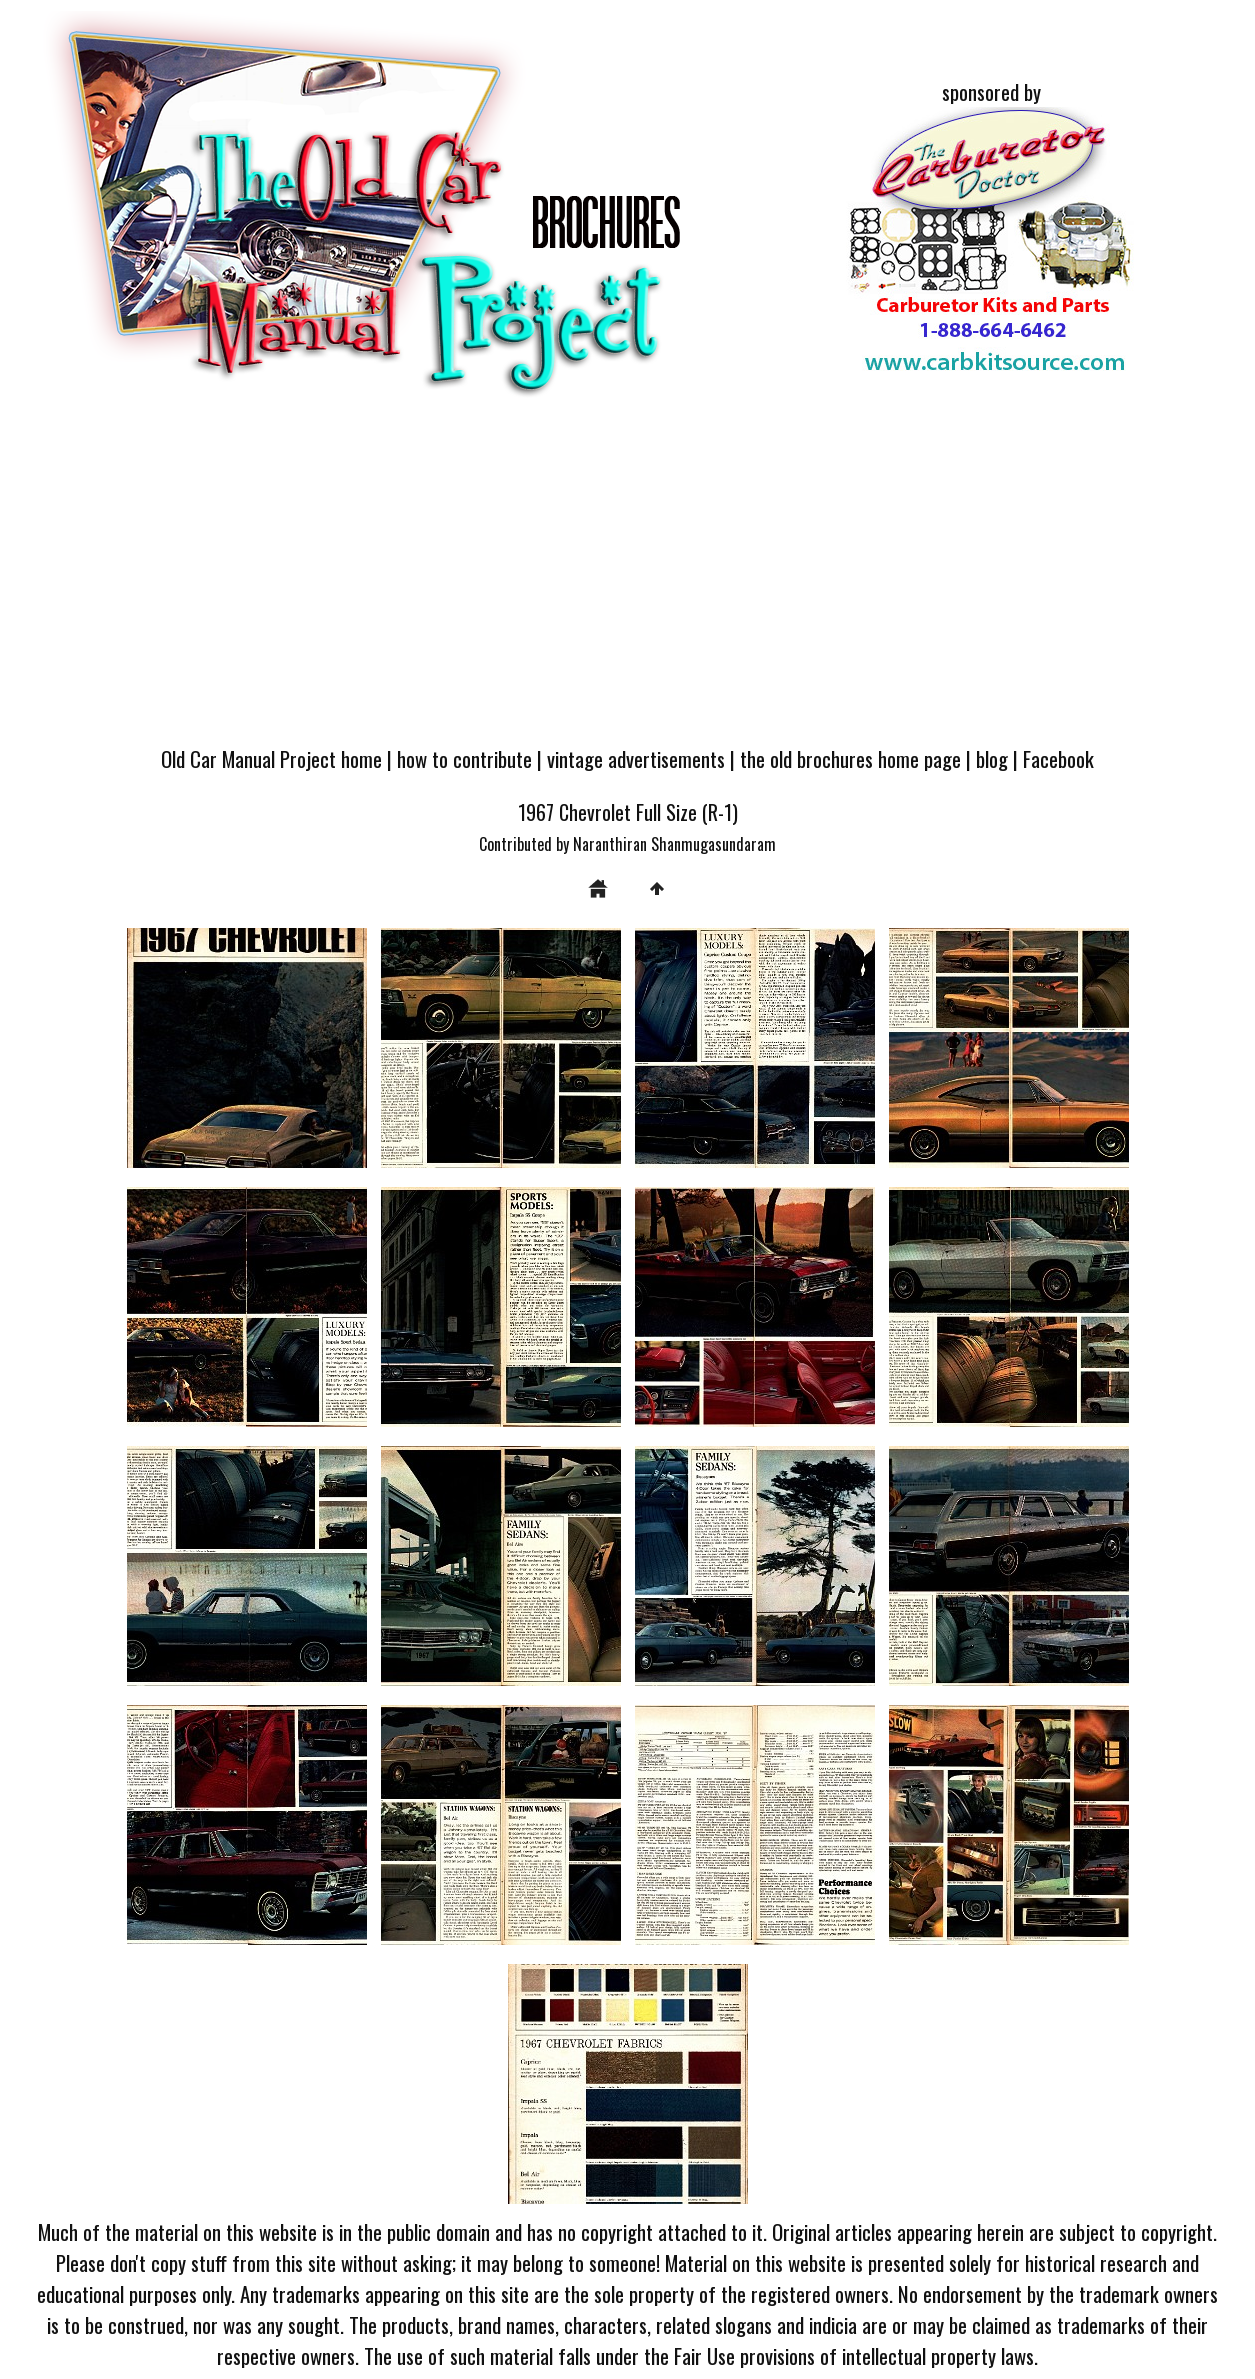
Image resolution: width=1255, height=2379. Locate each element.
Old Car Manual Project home (271, 758)
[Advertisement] (627, 582)
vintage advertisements (636, 758)
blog (992, 758)
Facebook (1058, 758)
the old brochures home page (850, 758)
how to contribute (464, 758)
